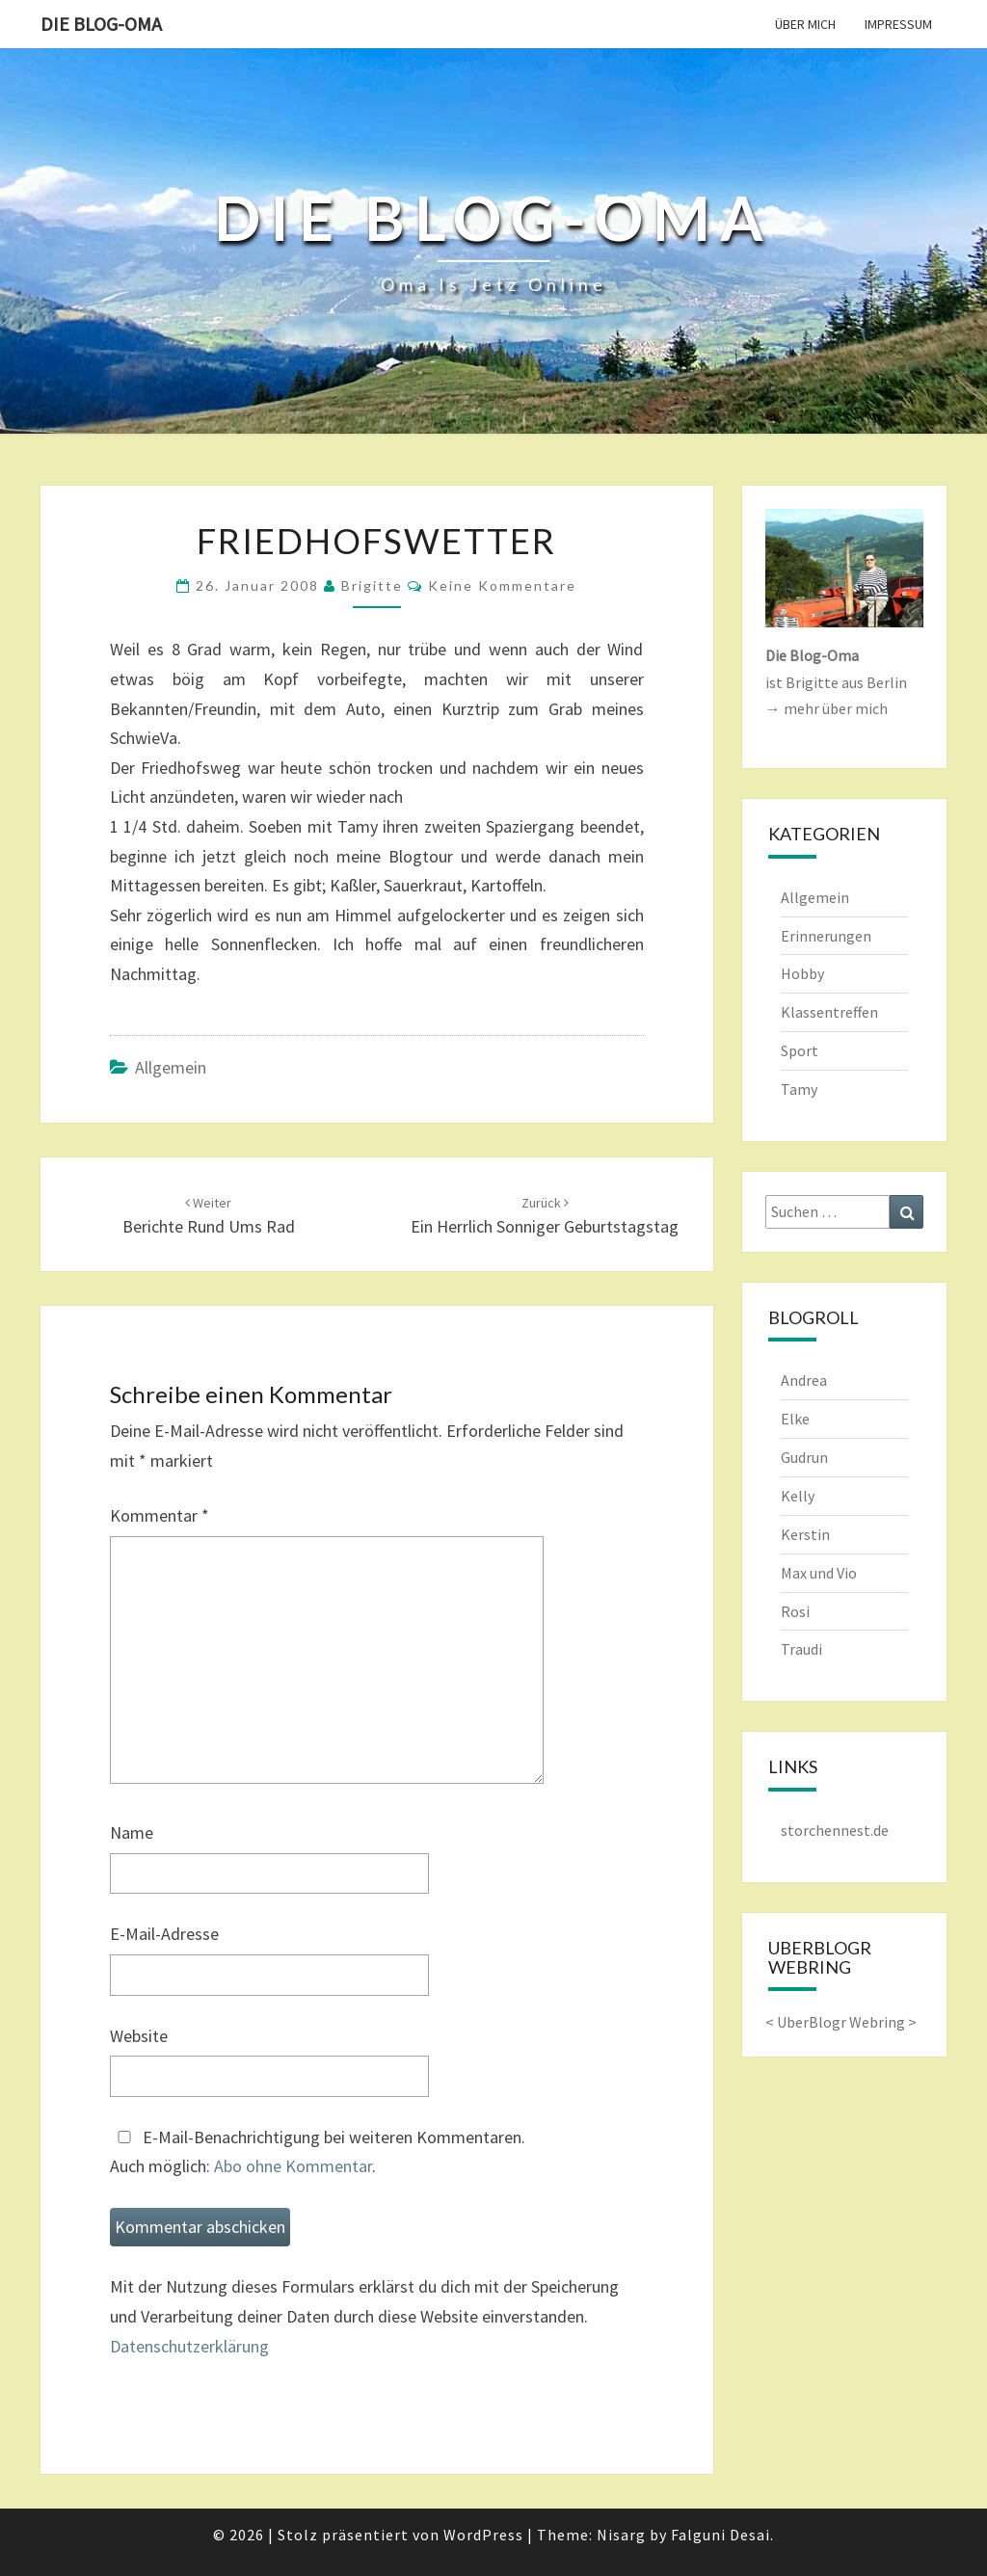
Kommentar (159, 1515)
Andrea (804, 1380)
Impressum (898, 24)
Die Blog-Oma (101, 24)
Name (131, 1832)
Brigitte (372, 585)
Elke (795, 1418)
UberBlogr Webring (841, 2022)
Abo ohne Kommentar (293, 2166)
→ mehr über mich (826, 708)
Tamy (799, 1089)
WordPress (483, 2534)
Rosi (795, 1611)
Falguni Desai (720, 2534)
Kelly (797, 1495)
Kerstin (805, 1534)
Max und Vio (819, 1572)
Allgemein (170, 1067)
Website (139, 2036)
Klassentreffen (829, 1012)
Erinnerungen (826, 935)
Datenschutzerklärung (189, 2346)
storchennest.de (835, 1830)
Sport (799, 1050)
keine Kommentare (502, 585)
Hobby (802, 973)
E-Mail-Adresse (164, 1934)
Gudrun (804, 1457)
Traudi (801, 1649)
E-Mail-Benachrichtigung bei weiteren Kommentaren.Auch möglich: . (317, 2152)
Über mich (805, 24)
